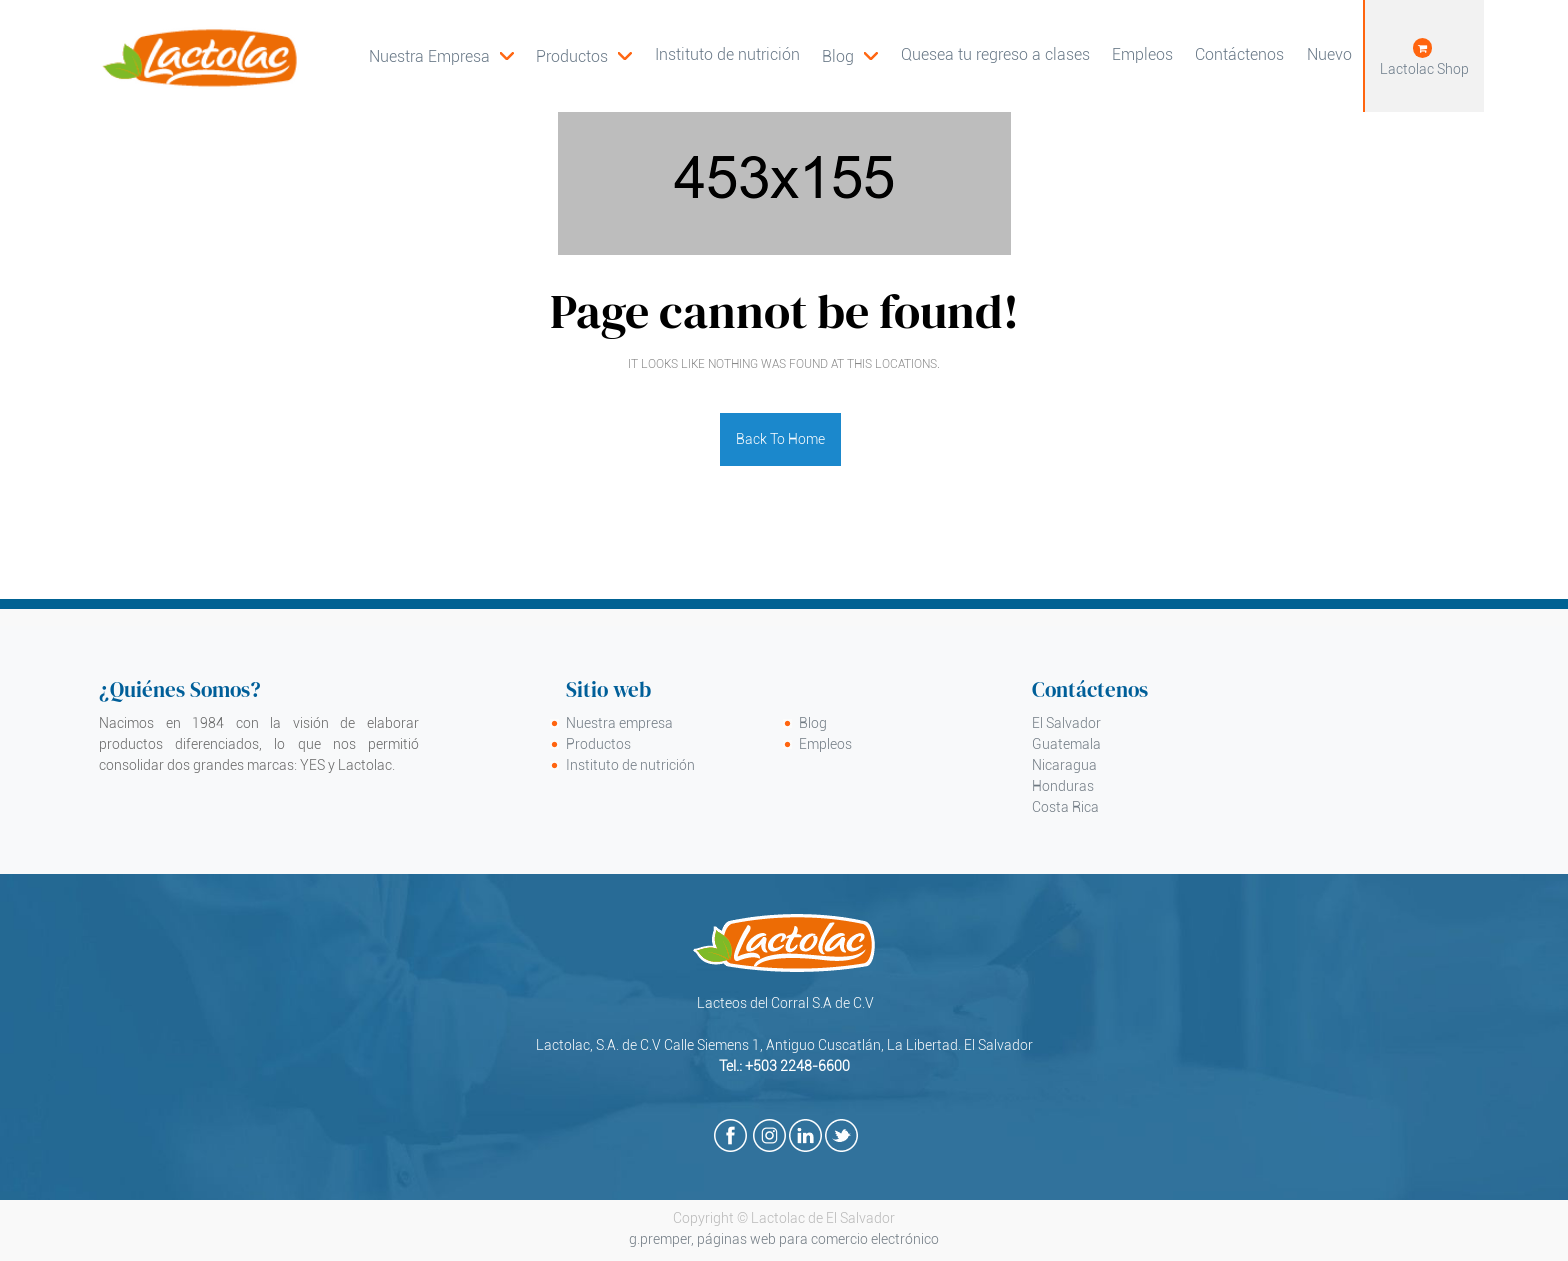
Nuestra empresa (619, 723)
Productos (598, 744)
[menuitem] (584, 56)
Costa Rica (1065, 807)
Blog (813, 723)
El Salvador (1066, 723)
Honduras (1063, 786)
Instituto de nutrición (630, 765)
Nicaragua (1064, 765)
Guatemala (1066, 744)
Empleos (825, 744)
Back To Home (780, 439)
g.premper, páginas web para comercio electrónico (784, 1239)
